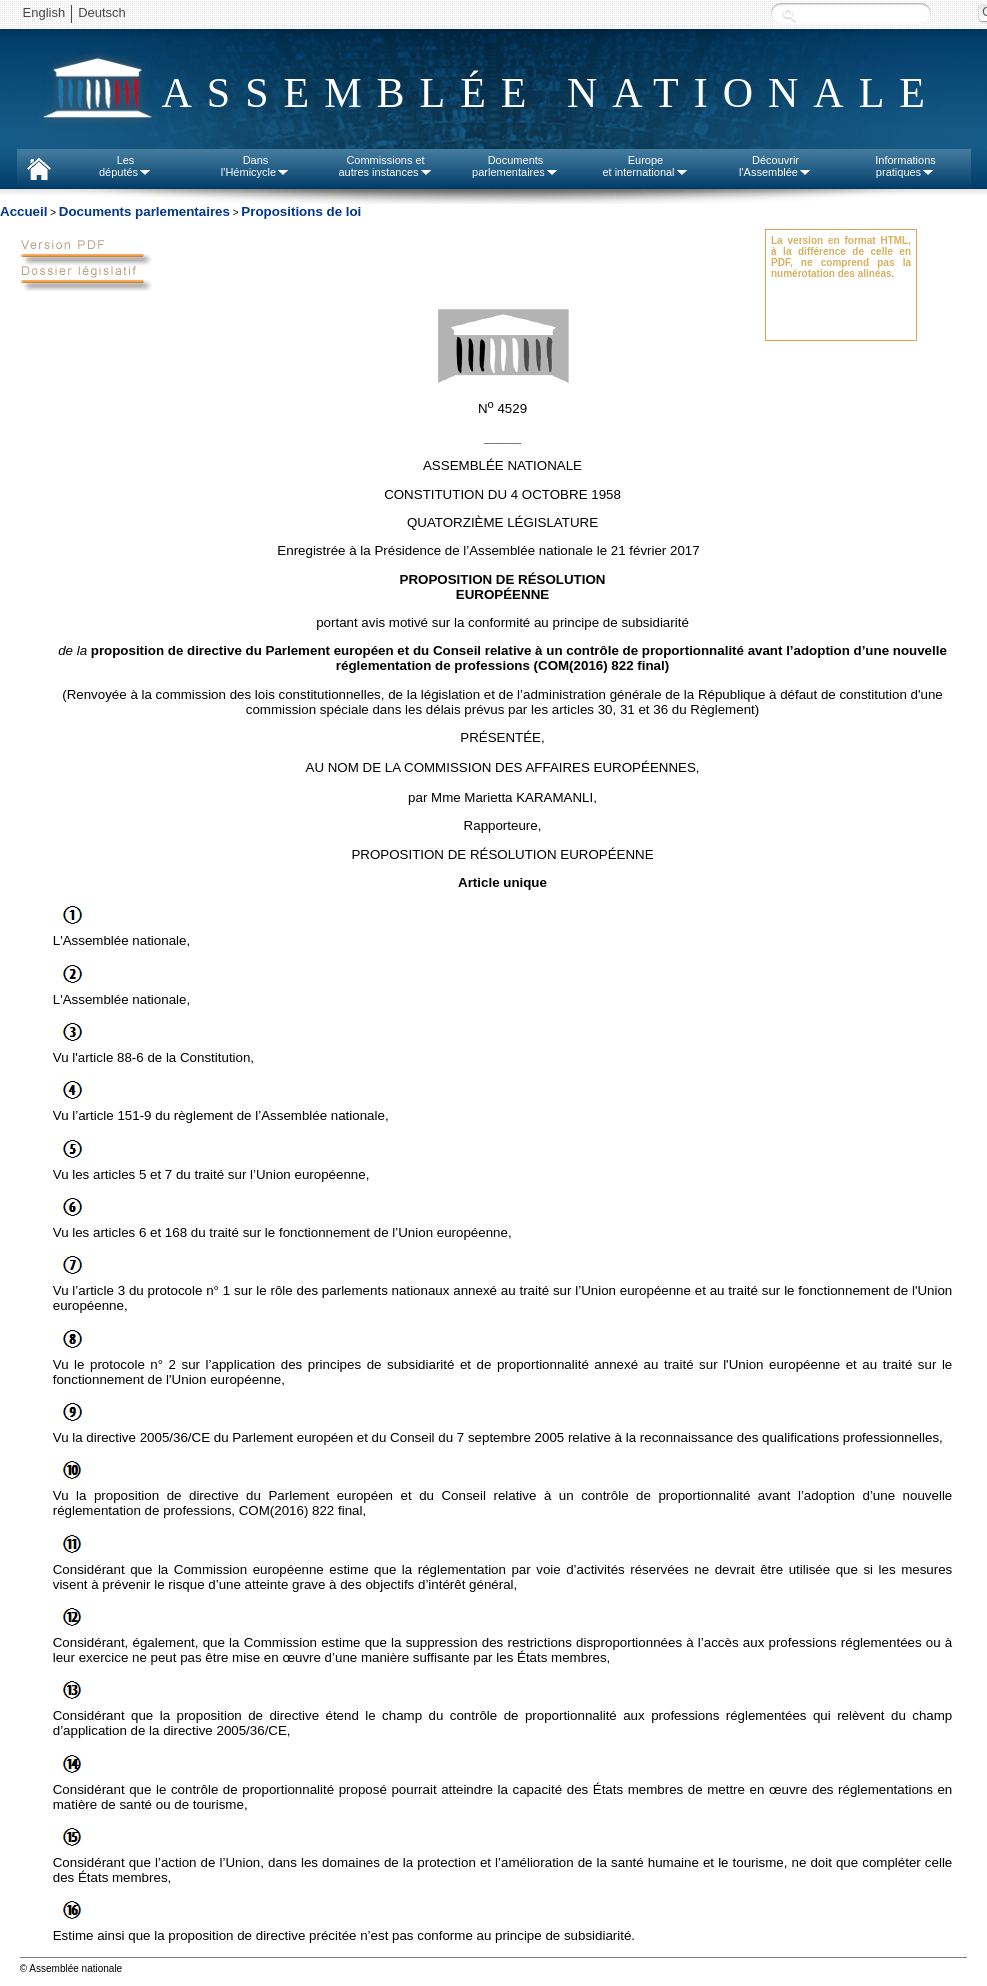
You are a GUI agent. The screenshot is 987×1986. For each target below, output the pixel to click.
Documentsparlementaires (515, 166)
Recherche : (789, 14)
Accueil (23, 211)
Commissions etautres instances (385, 166)
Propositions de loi (301, 211)
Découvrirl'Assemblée (775, 166)
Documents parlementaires (144, 211)
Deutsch (102, 12)
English (44, 12)
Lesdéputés (125, 166)
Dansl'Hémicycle (255, 166)
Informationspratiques (905, 166)
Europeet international (645, 166)
